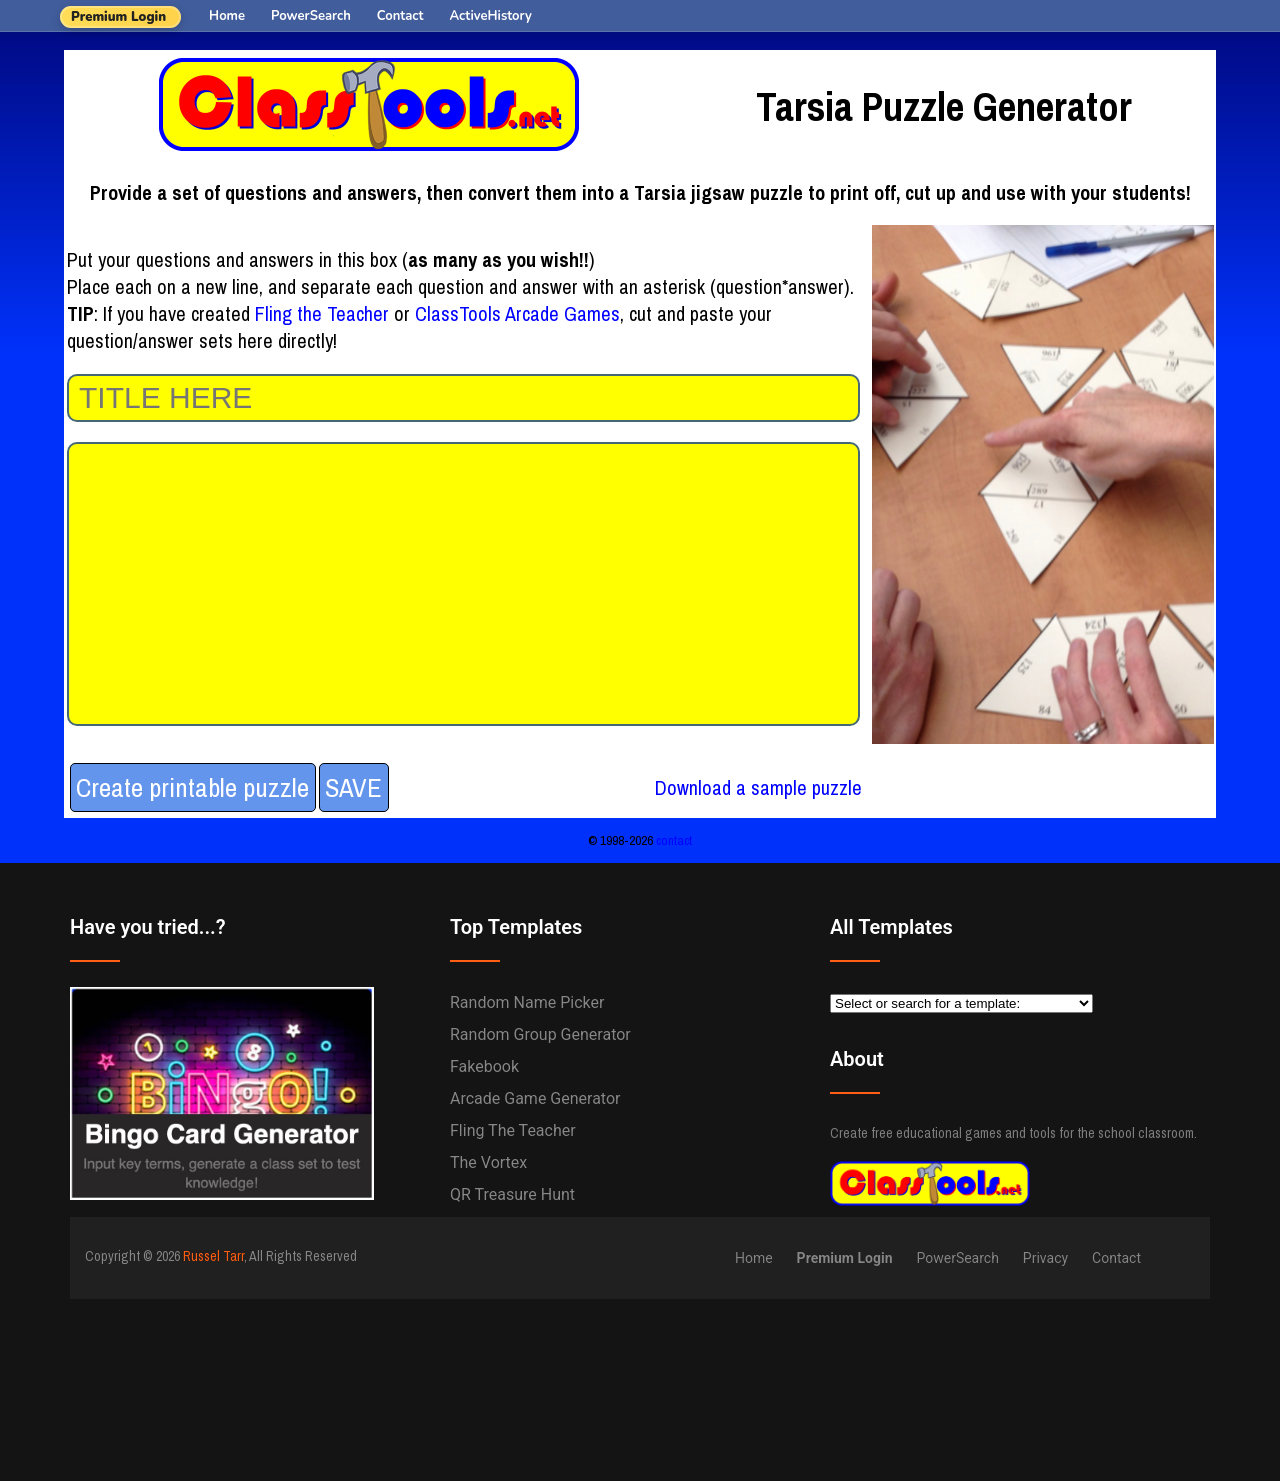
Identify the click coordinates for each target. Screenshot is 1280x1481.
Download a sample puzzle (758, 787)
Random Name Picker (527, 1002)
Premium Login (118, 17)
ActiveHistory (491, 16)
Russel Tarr (213, 1256)
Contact (400, 16)
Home (227, 16)
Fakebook (484, 1066)
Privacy (1045, 1258)
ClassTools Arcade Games (517, 313)
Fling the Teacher (322, 313)
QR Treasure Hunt (512, 1194)
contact (674, 840)
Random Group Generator (540, 1034)
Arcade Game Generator (535, 1098)
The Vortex (488, 1162)
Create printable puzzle (192, 788)
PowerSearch (311, 16)
